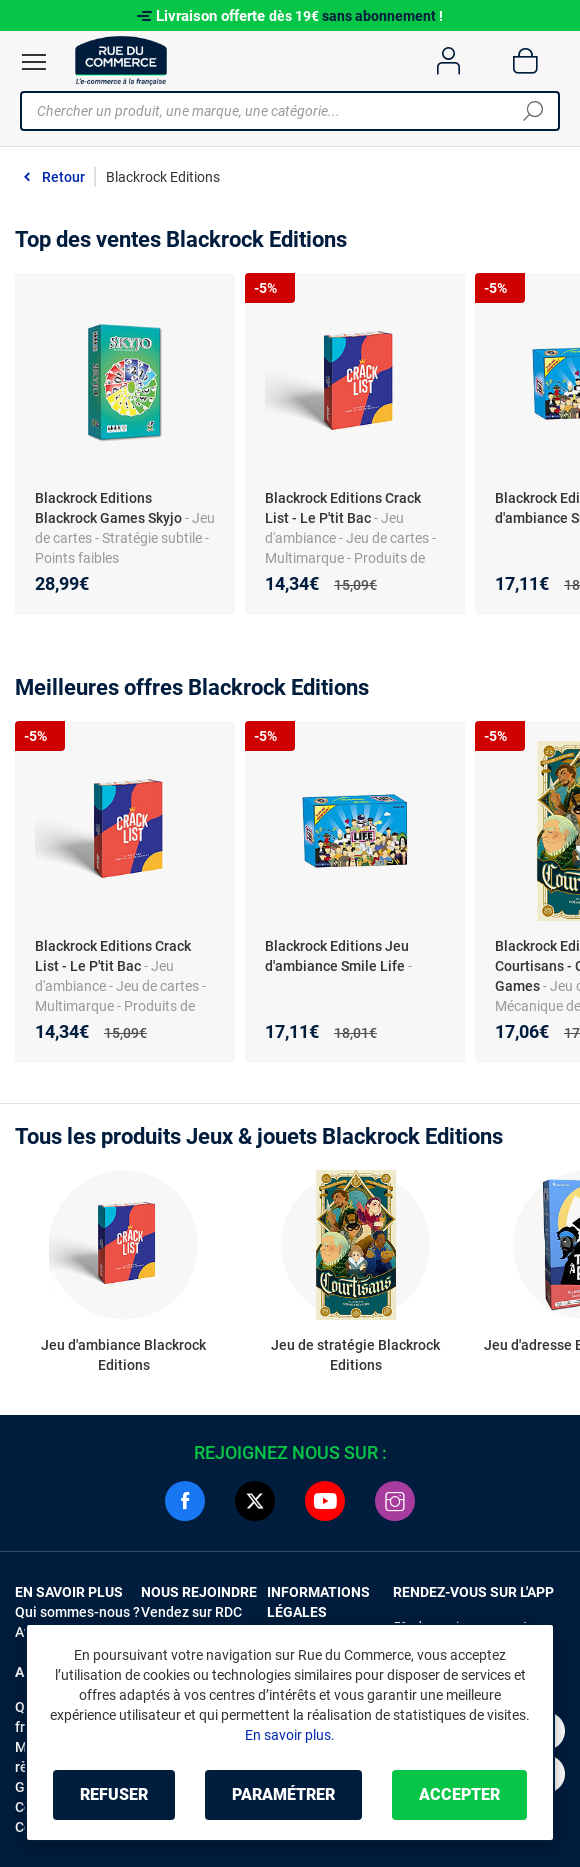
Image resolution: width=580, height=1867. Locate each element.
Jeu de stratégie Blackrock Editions (355, 1355)
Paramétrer (283, 1794)
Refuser (114, 1794)
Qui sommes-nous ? (77, 1612)
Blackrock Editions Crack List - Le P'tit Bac (343, 508)
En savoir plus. (290, 1735)
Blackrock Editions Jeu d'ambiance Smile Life (337, 956)
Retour (63, 177)
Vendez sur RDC (191, 1612)
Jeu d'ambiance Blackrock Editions (123, 1355)
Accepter (459, 1794)
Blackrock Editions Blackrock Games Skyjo (108, 508)
